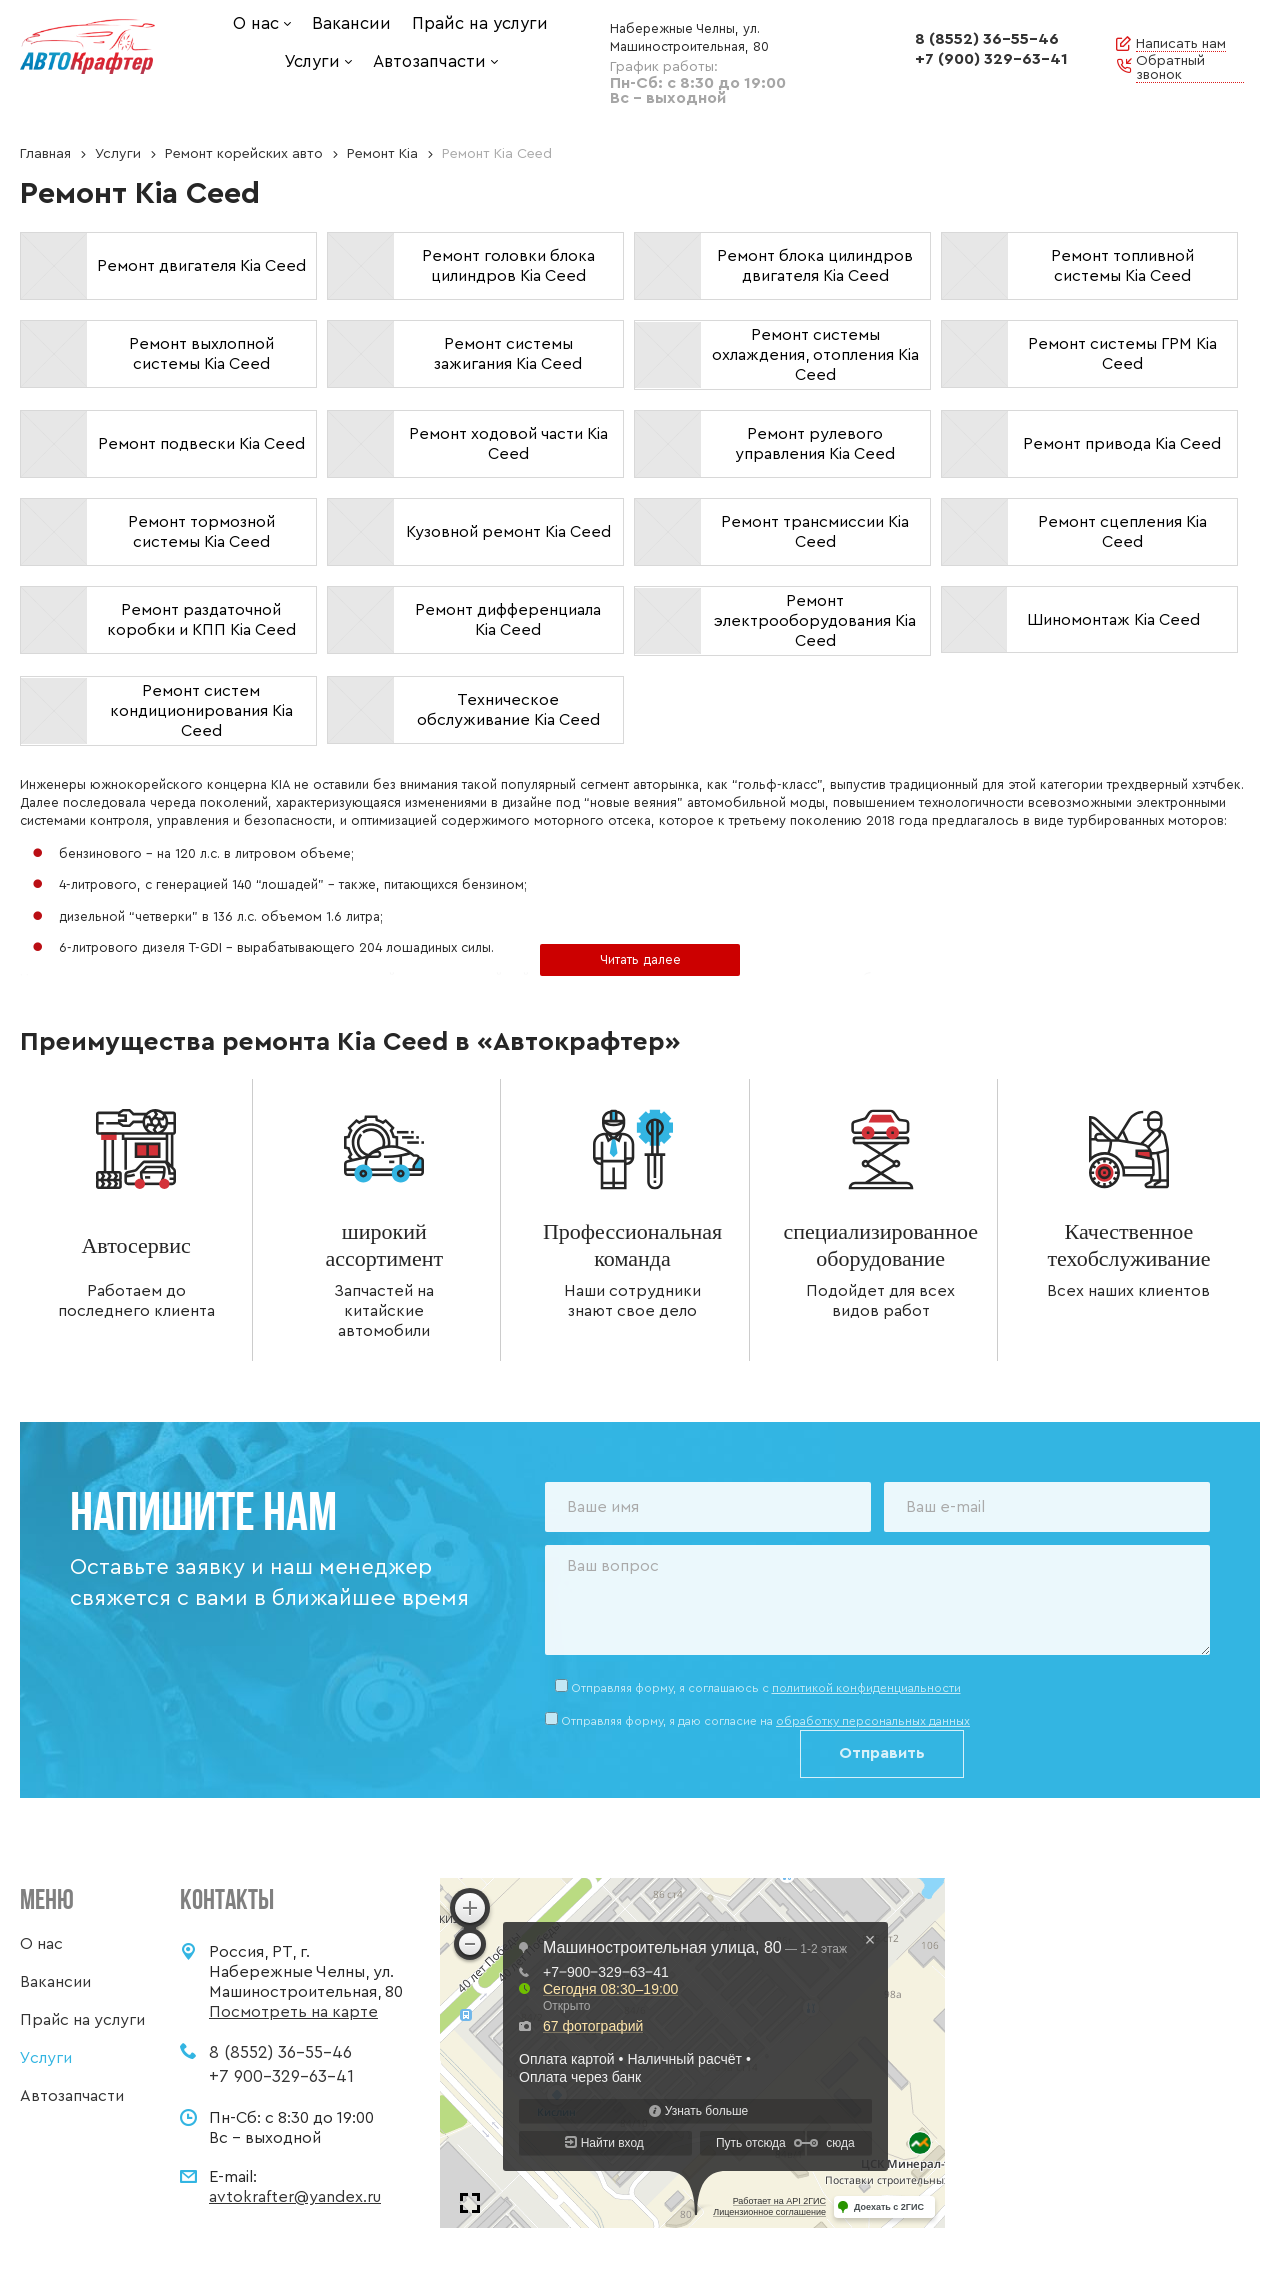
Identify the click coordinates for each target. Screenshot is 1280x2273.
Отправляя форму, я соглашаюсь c (766, 1688)
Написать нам (1181, 44)
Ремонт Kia (382, 154)
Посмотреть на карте (293, 2012)
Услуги (118, 154)
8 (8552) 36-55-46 (987, 39)
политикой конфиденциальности (866, 1688)
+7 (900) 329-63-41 (991, 59)
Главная (45, 154)
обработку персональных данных (873, 1721)
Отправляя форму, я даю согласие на (765, 1721)
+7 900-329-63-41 (281, 2076)
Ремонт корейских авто (244, 154)
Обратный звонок (1170, 68)
